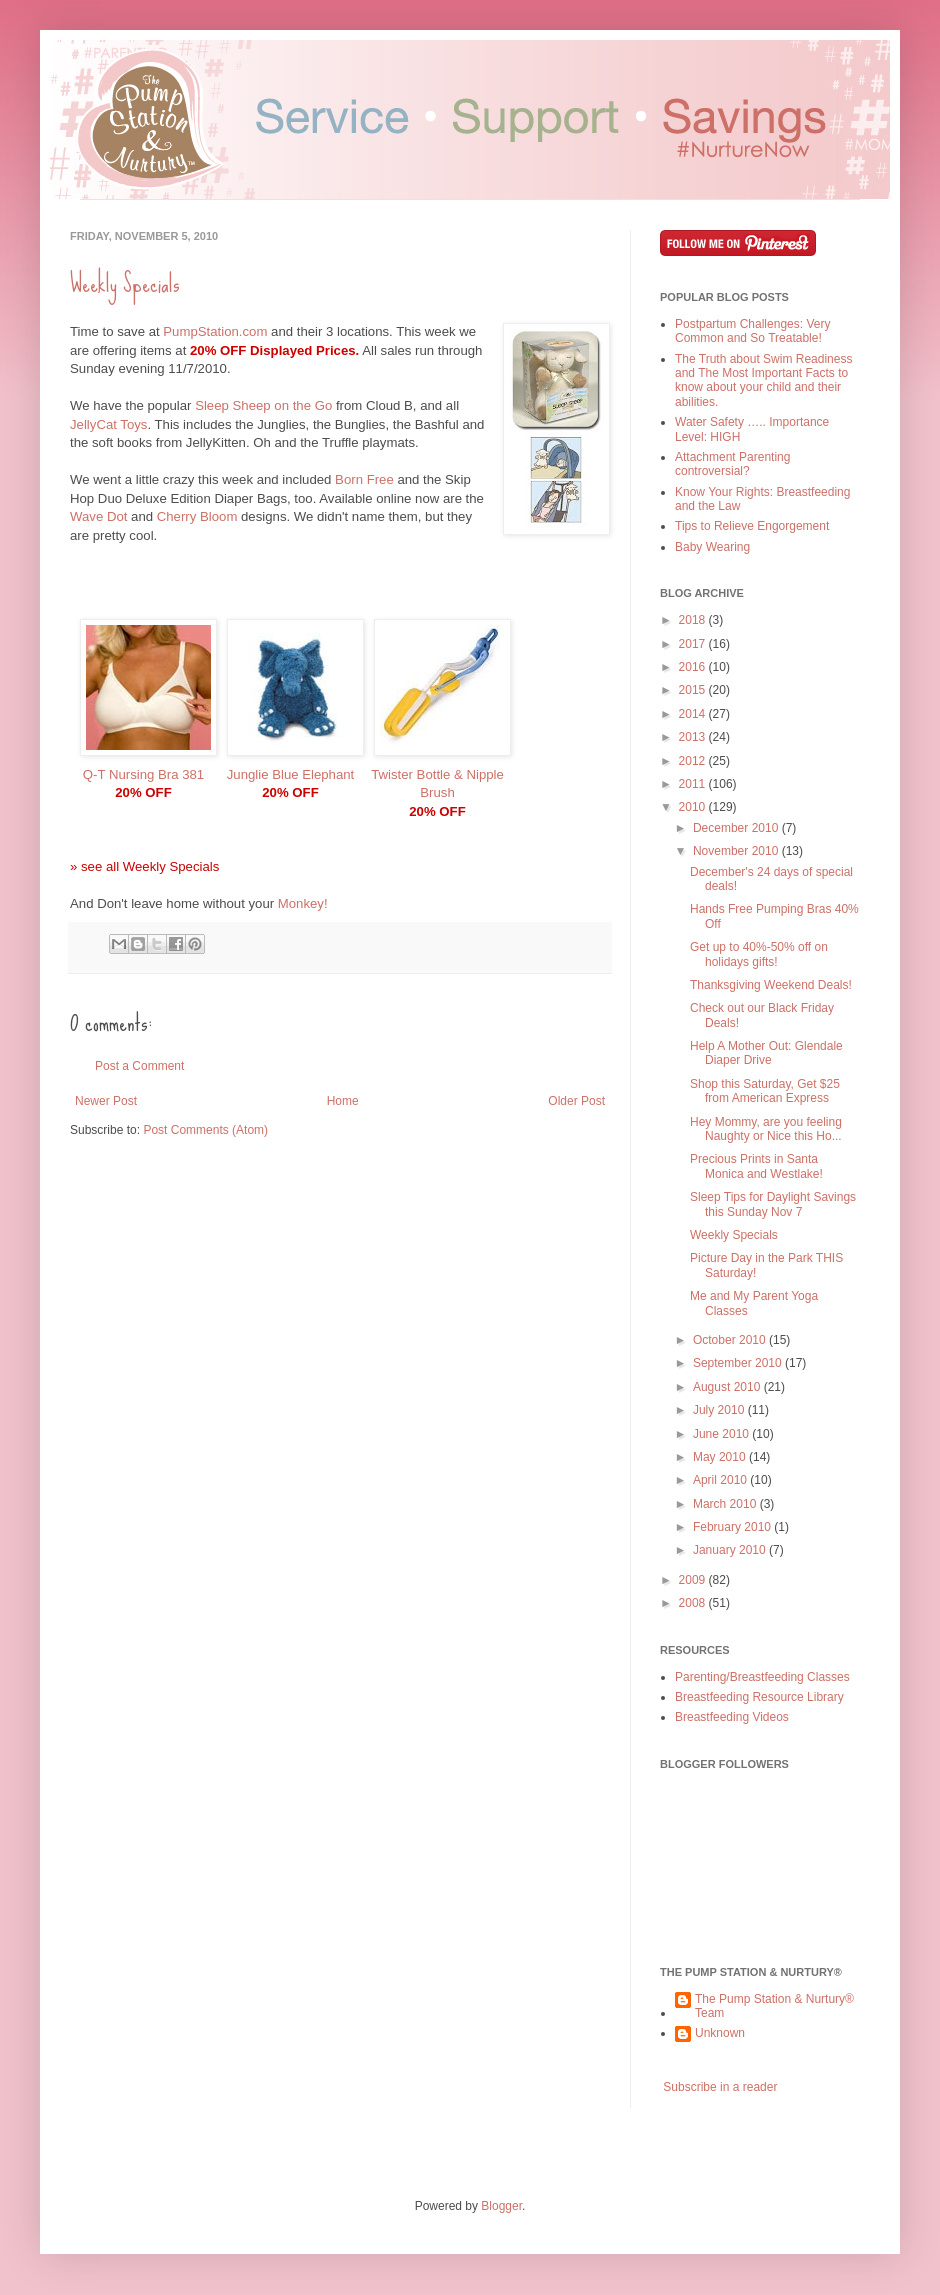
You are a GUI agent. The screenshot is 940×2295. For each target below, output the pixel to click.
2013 (694, 737)
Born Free (364, 479)
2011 (694, 784)
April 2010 (721, 1480)
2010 (694, 807)
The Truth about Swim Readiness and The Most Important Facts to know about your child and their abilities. (763, 380)
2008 (694, 1603)
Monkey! (303, 903)
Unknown (720, 2033)
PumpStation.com (215, 331)
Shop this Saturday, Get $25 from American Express (765, 1091)
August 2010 (728, 1387)
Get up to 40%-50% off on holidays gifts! (759, 954)
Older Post (576, 1101)
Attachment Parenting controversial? (732, 464)
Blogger (501, 2206)
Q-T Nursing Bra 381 (143, 774)
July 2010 (720, 1410)
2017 (694, 644)
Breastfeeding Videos (732, 1717)
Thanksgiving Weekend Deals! (771, 985)
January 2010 (731, 1550)
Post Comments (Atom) (205, 1130)
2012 (694, 761)
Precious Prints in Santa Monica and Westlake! (756, 1166)
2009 (694, 1580)
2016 (694, 667)
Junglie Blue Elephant (291, 774)
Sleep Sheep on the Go (263, 405)
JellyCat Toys (108, 424)
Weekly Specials (125, 283)
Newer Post (106, 1101)
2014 (694, 714)
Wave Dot (98, 516)
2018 (694, 620)
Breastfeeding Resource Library (759, 1697)
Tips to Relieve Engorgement (752, 526)
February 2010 (733, 1527)
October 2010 (731, 1340)
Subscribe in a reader (720, 2087)
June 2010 (722, 1434)
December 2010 (737, 828)
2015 (694, 690)
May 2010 (721, 1457)
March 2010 (726, 1504)
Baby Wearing (712, 547)
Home (343, 1101)
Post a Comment (139, 1066)
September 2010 (739, 1363)
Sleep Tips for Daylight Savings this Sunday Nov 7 (773, 1204)
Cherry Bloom (197, 516)
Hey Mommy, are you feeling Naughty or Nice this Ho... (766, 1129)
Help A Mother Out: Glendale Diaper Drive (766, 1053)
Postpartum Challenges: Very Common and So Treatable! (752, 331)
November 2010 (737, 851)
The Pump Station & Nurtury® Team (774, 2006)
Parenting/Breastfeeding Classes (762, 1677)
